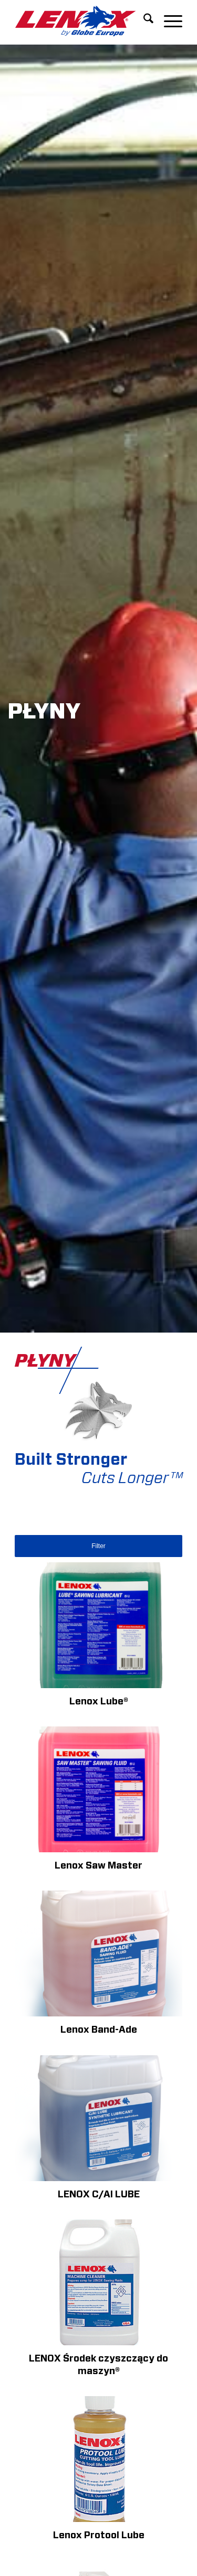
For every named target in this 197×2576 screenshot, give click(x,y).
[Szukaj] (143, 21)
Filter (98, 1546)
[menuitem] (143, 21)
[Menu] (167, 21)
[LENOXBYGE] (82, 21)
